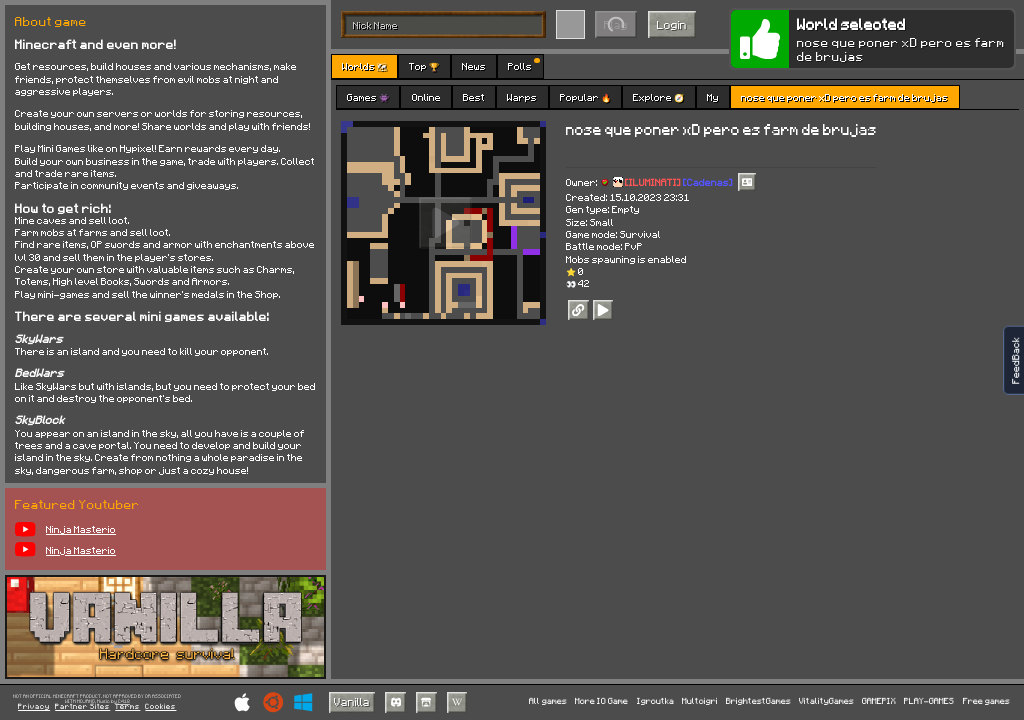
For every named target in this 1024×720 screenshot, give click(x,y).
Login (672, 24)
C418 (124, 701)
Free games (986, 701)
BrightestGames (758, 701)
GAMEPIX (879, 701)
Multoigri (700, 701)
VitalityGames (826, 701)
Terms (127, 707)
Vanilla (352, 701)
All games (548, 701)
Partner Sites (82, 707)
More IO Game (601, 701)
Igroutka (655, 701)
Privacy (34, 707)
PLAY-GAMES (929, 701)
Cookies (160, 707)
